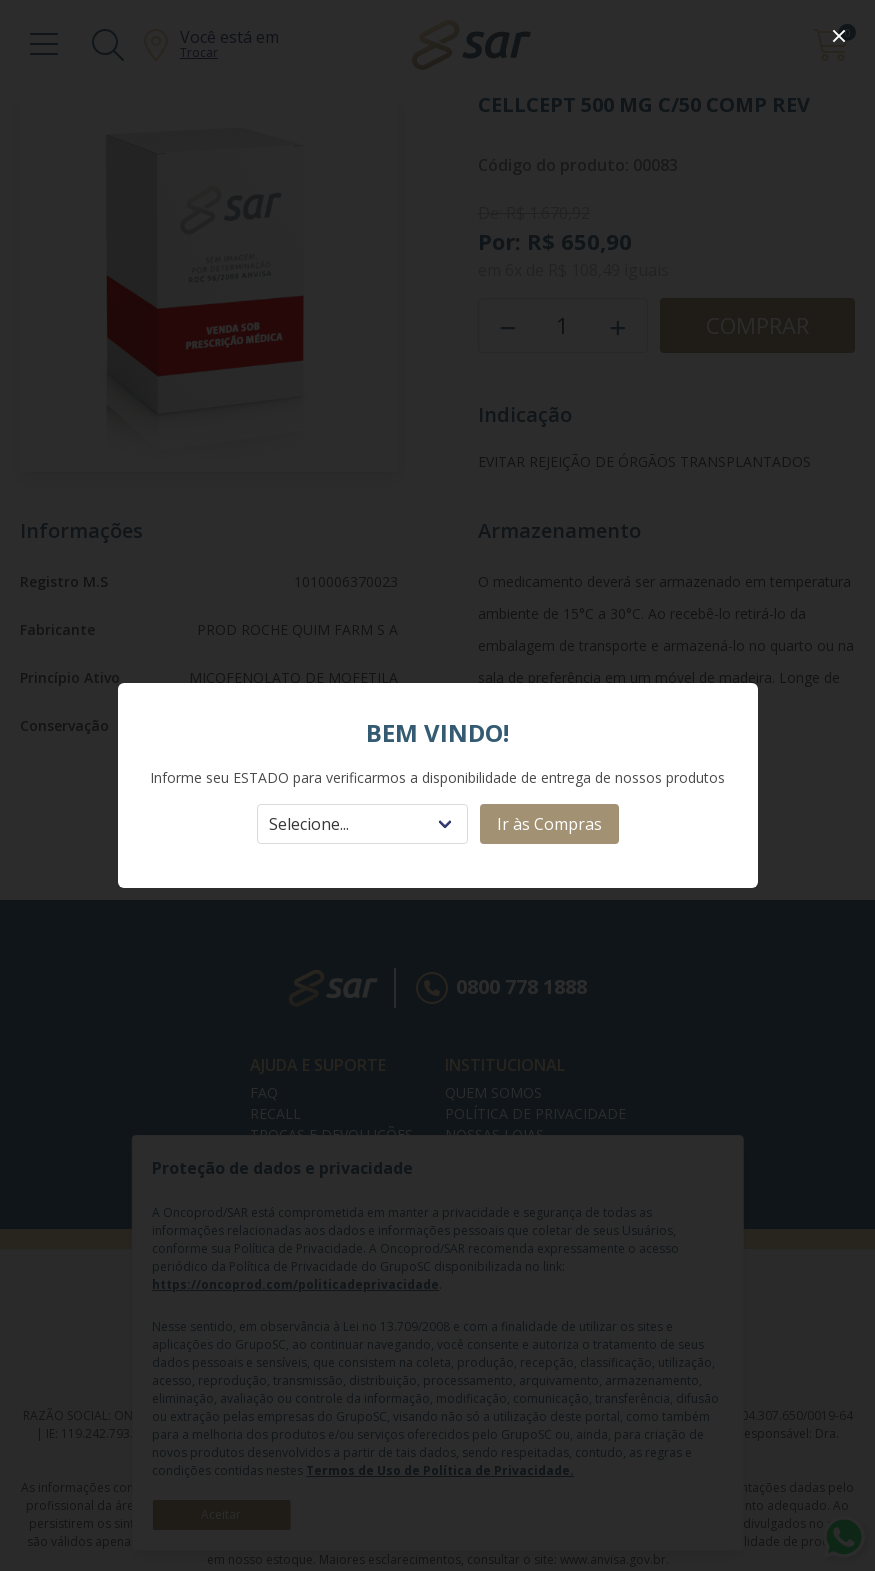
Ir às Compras (549, 824)
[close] (839, 36)
